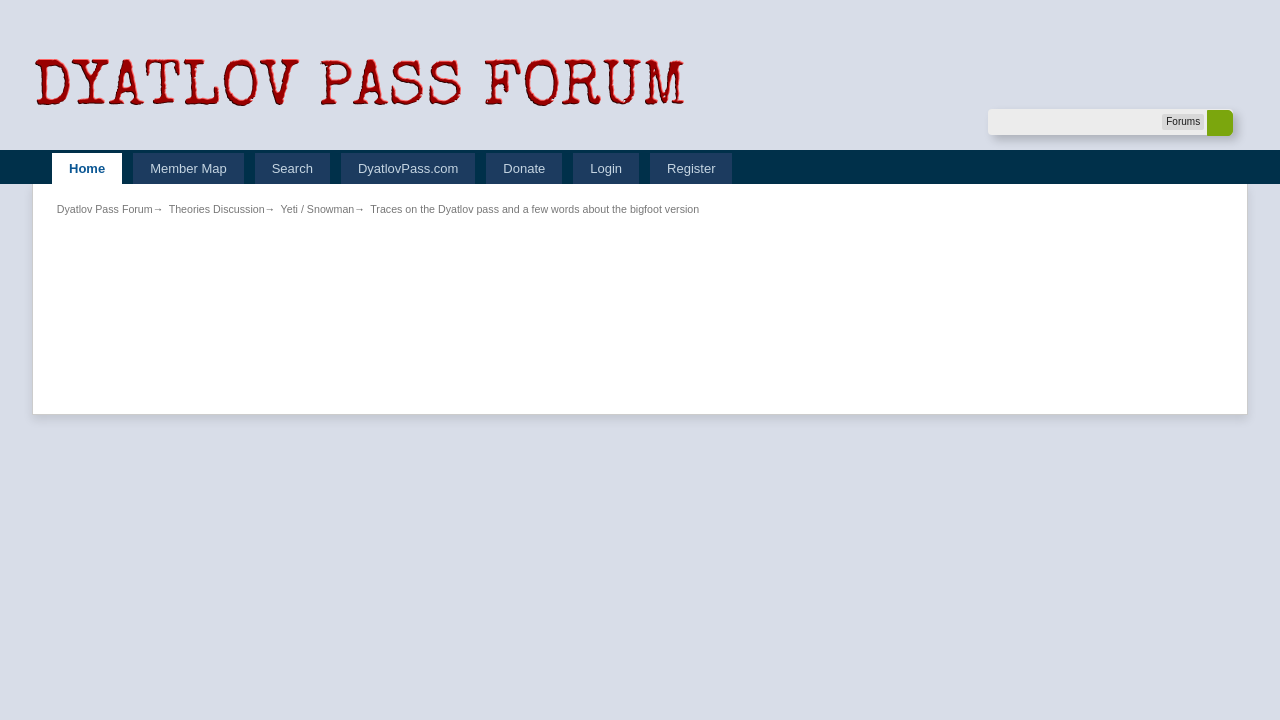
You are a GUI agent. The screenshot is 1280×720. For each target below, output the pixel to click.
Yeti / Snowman (318, 209)
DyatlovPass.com (408, 168)
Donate (524, 168)
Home (87, 168)
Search (292, 168)
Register (691, 168)
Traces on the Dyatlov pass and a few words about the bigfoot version (534, 209)
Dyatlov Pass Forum (105, 209)
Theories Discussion (217, 209)
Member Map (188, 168)
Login (606, 168)
